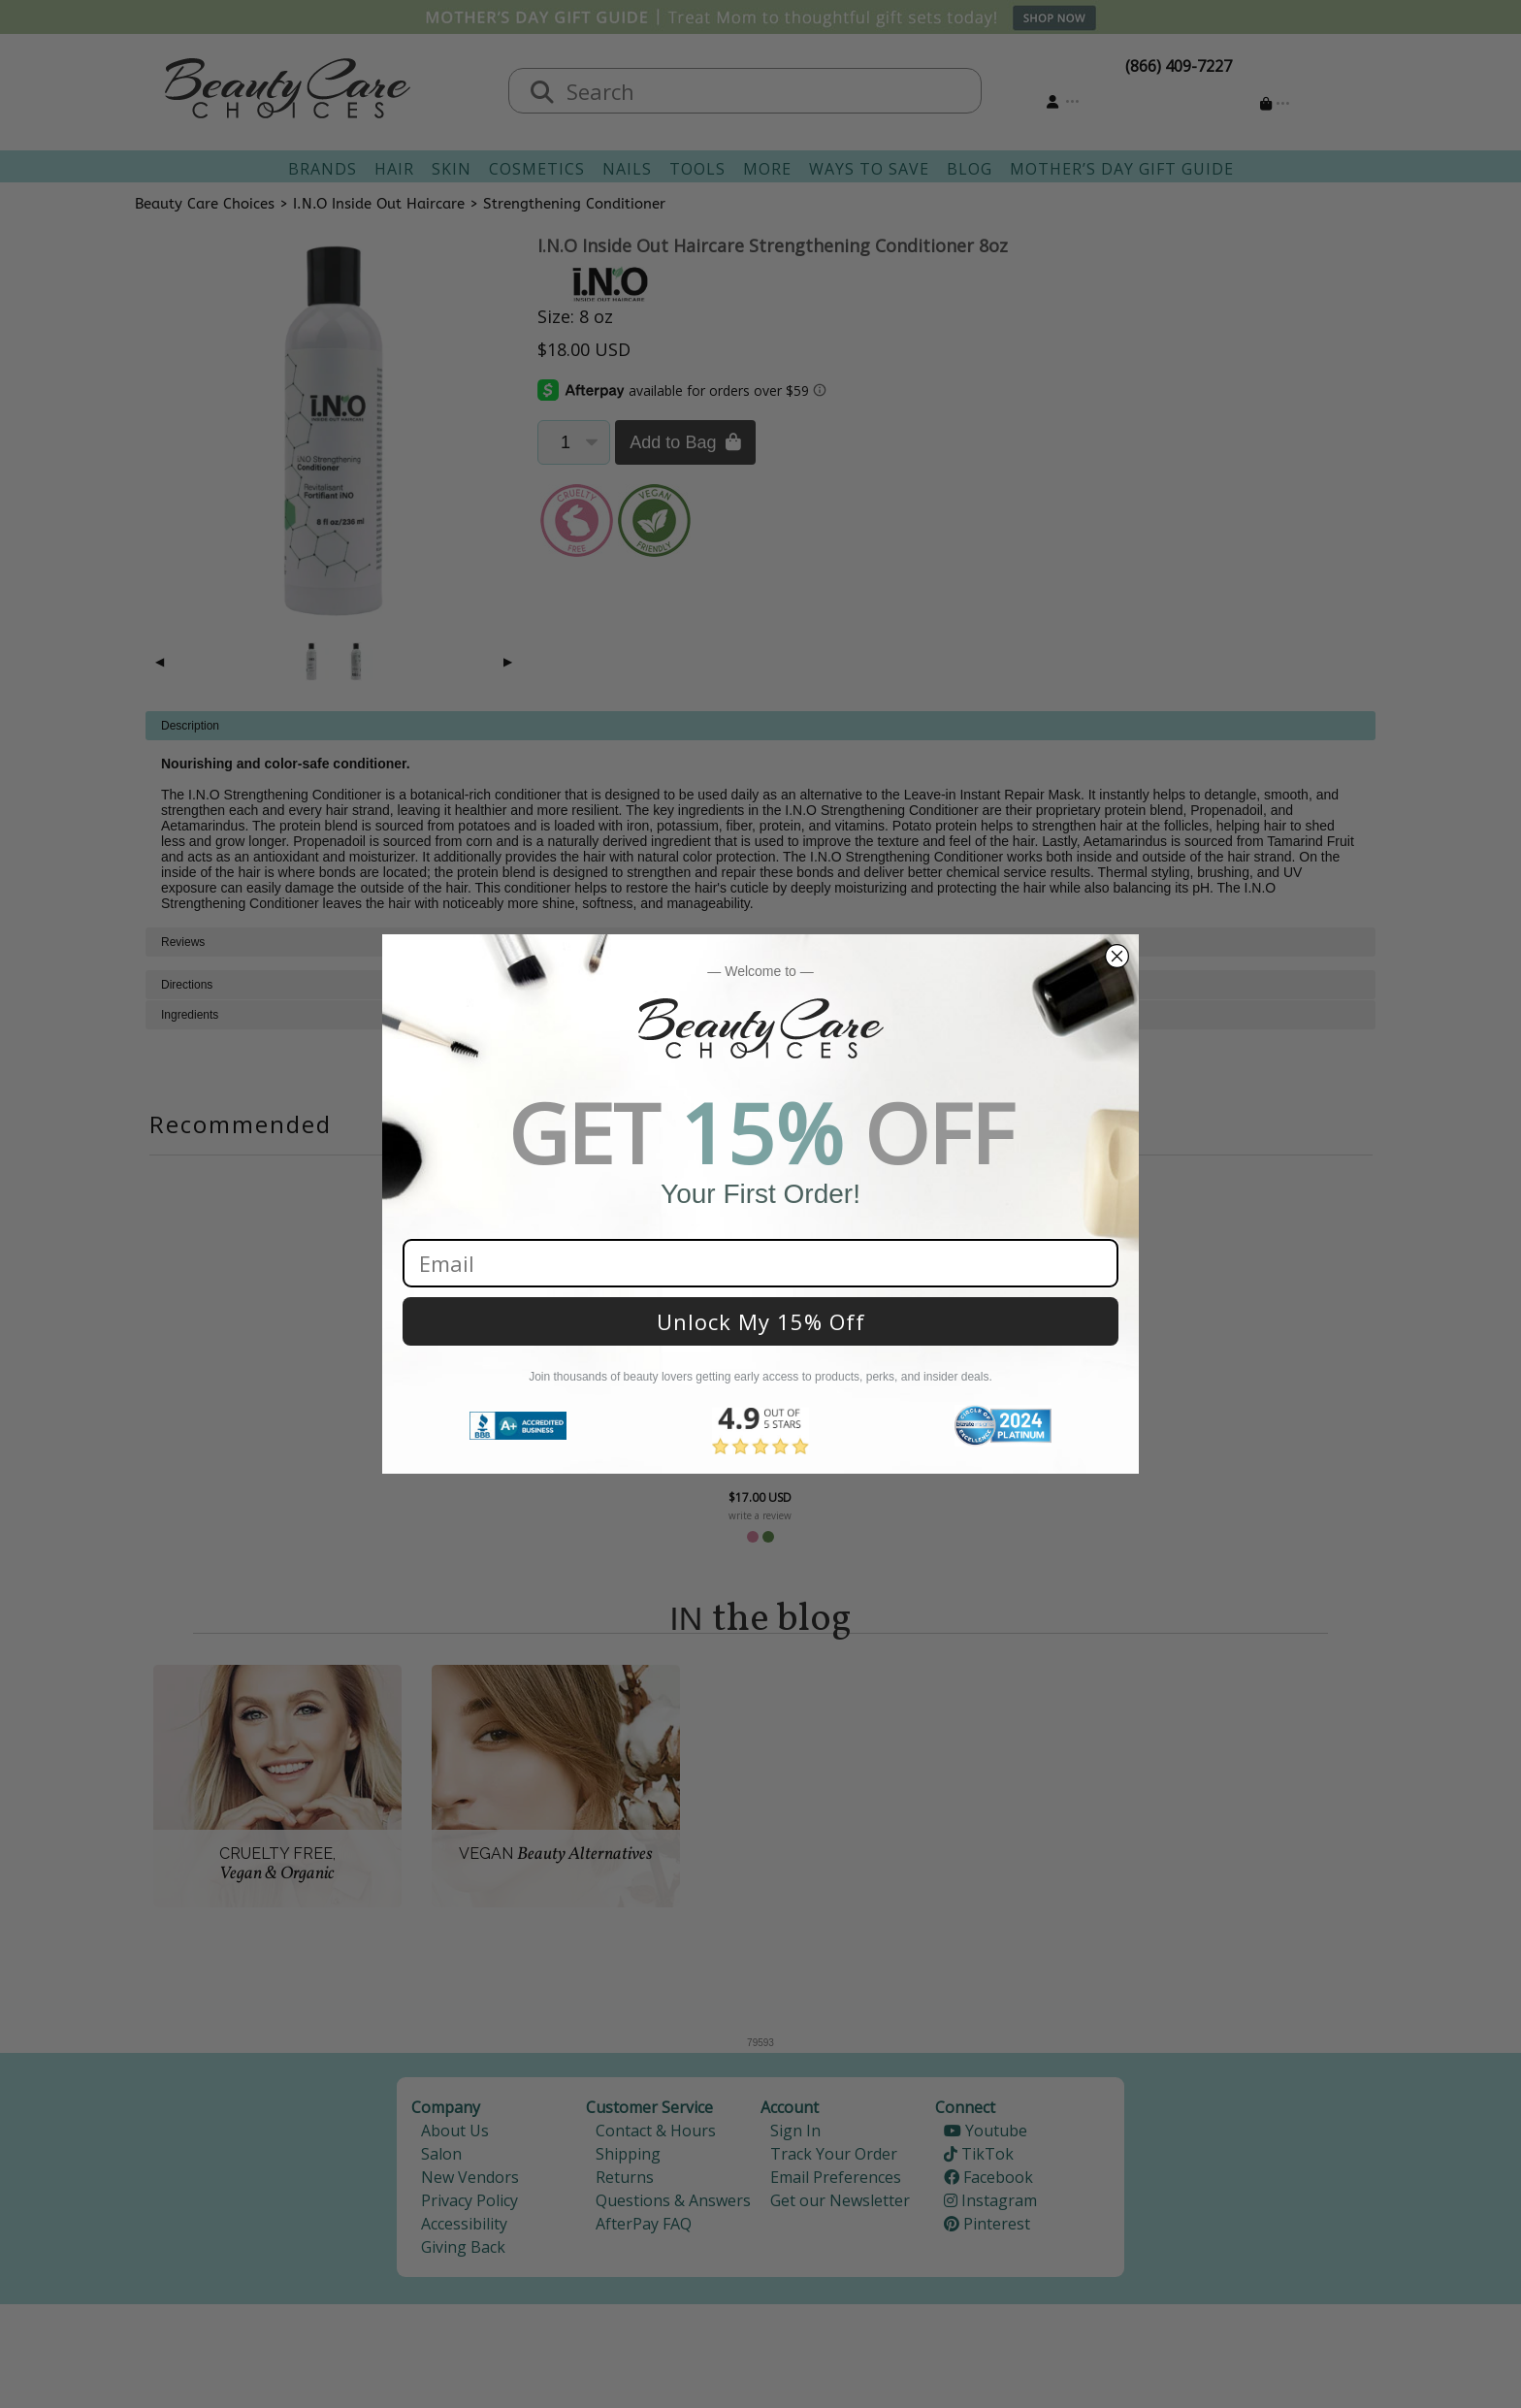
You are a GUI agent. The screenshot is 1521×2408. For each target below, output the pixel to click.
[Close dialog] (1117, 956)
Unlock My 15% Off (761, 1321)
